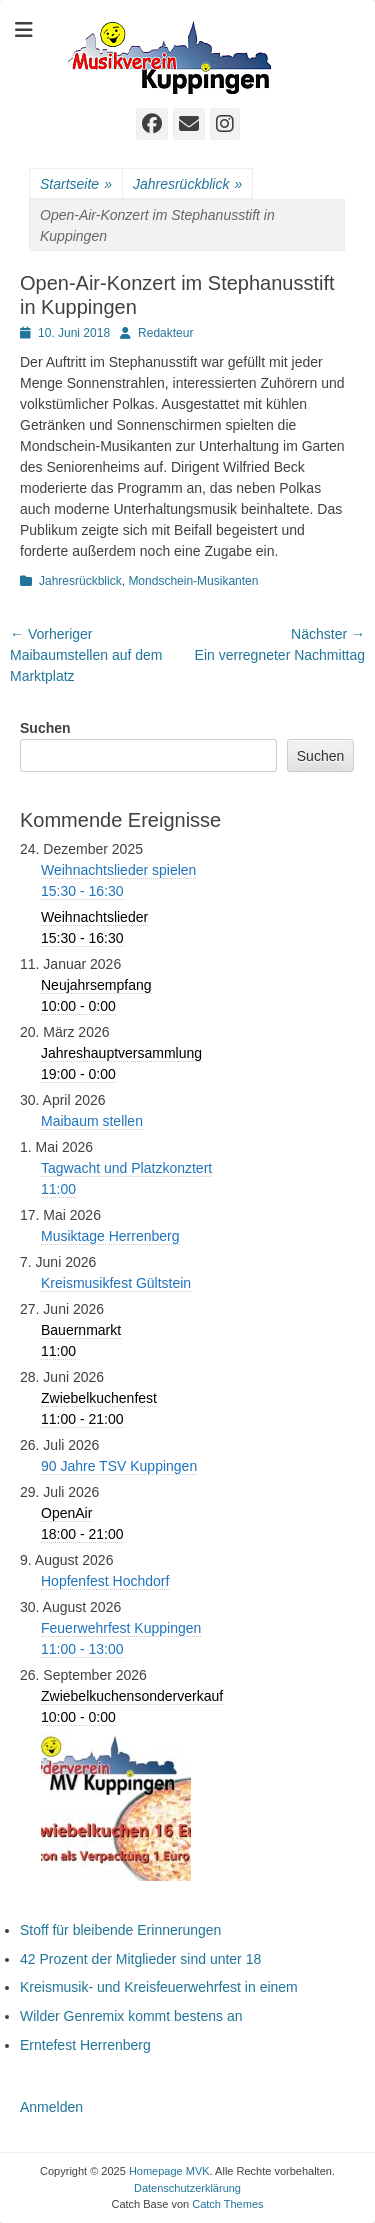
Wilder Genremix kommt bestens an (131, 2016)
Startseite (76, 184)
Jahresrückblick (187, 184)
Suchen (45, 728)
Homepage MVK (169, 2171)
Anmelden (51, 2107)
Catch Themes (227, 2204)
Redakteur (165, 333)
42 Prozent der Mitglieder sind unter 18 (140, 1959)
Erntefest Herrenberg (85, 2045)
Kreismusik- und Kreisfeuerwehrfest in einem (159, 1987)
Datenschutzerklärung (187, 2188)
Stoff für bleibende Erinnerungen (120, 1930)
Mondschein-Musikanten (193, 581)
